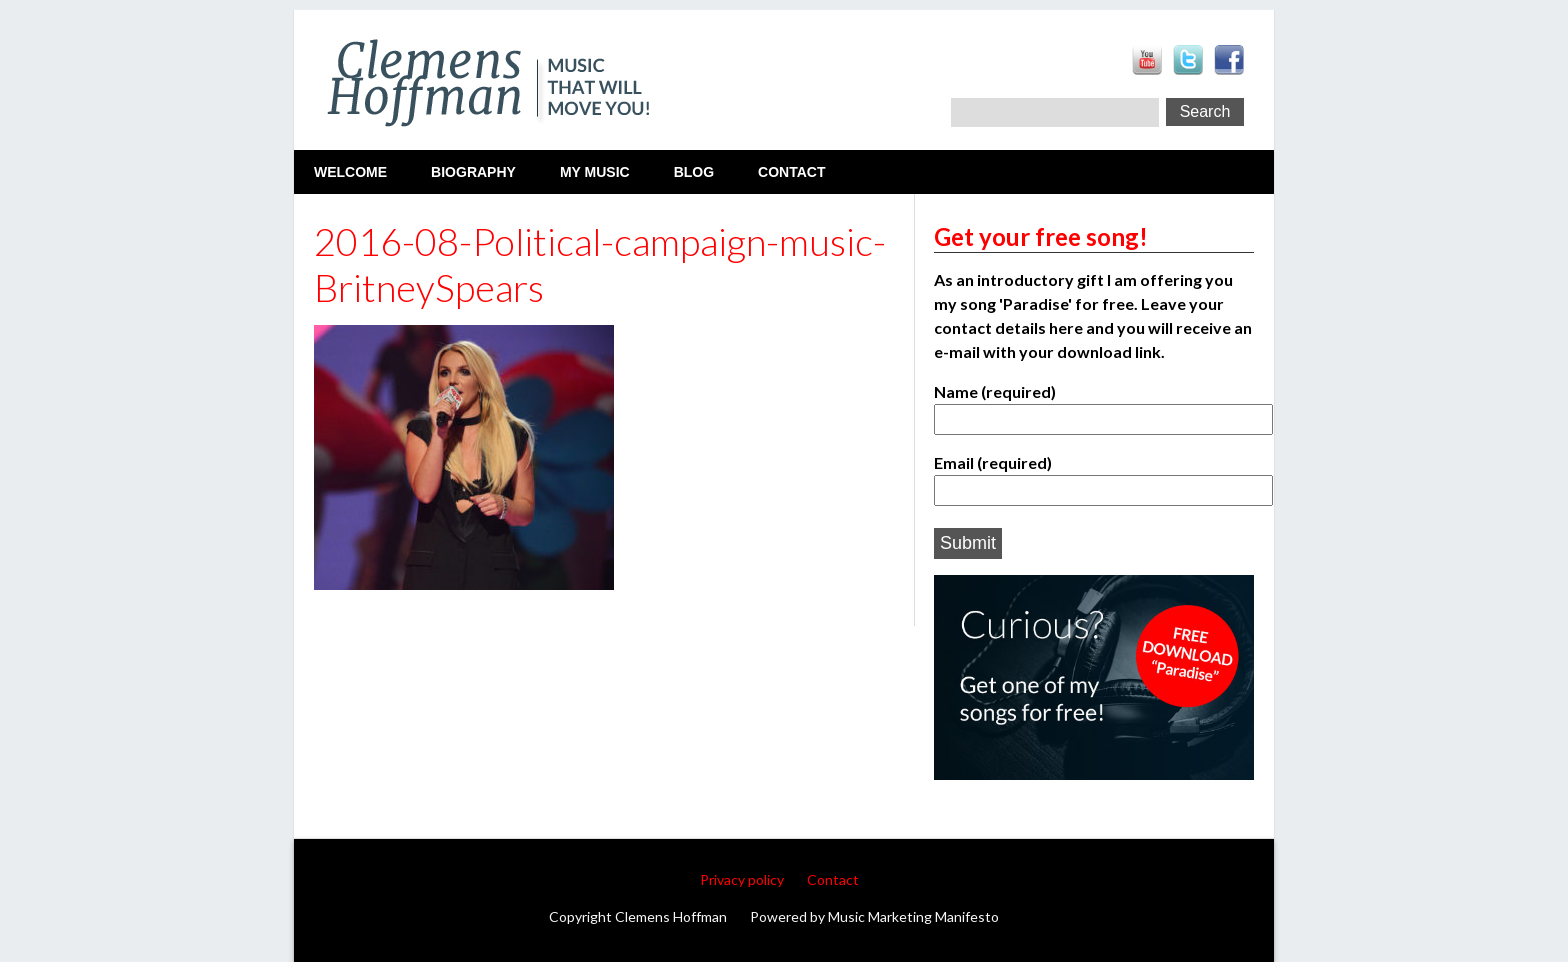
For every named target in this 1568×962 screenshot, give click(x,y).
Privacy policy (742, 879)
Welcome (350, 172)
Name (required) (1094, 404)
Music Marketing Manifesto (913, 916)
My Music (595, 172)
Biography (473, 172)
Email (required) (1094, 475)
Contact (791, 172)
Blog (694, 172)
